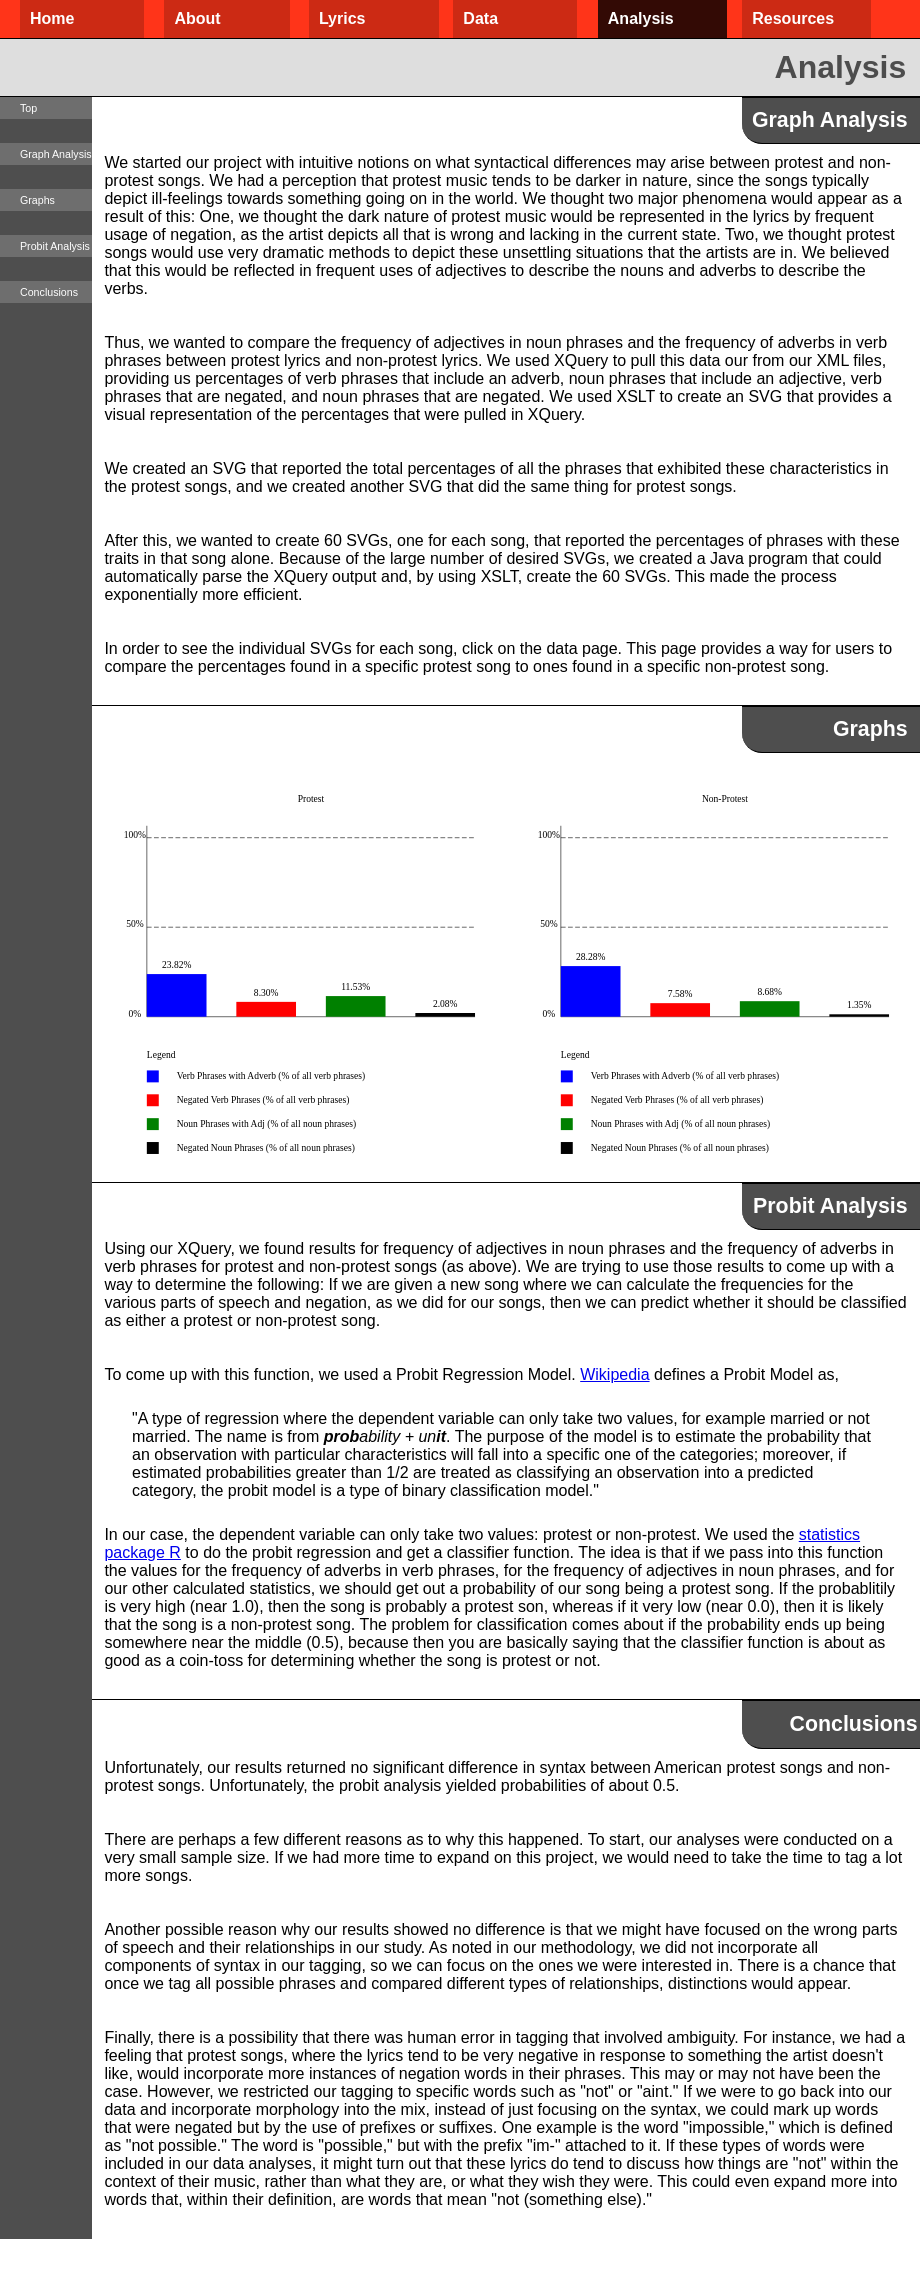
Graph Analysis (56, 154)
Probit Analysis (55, 246)
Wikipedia (614, 1374)
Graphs (37, 200)
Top (28, 108)
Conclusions (49, 292)
